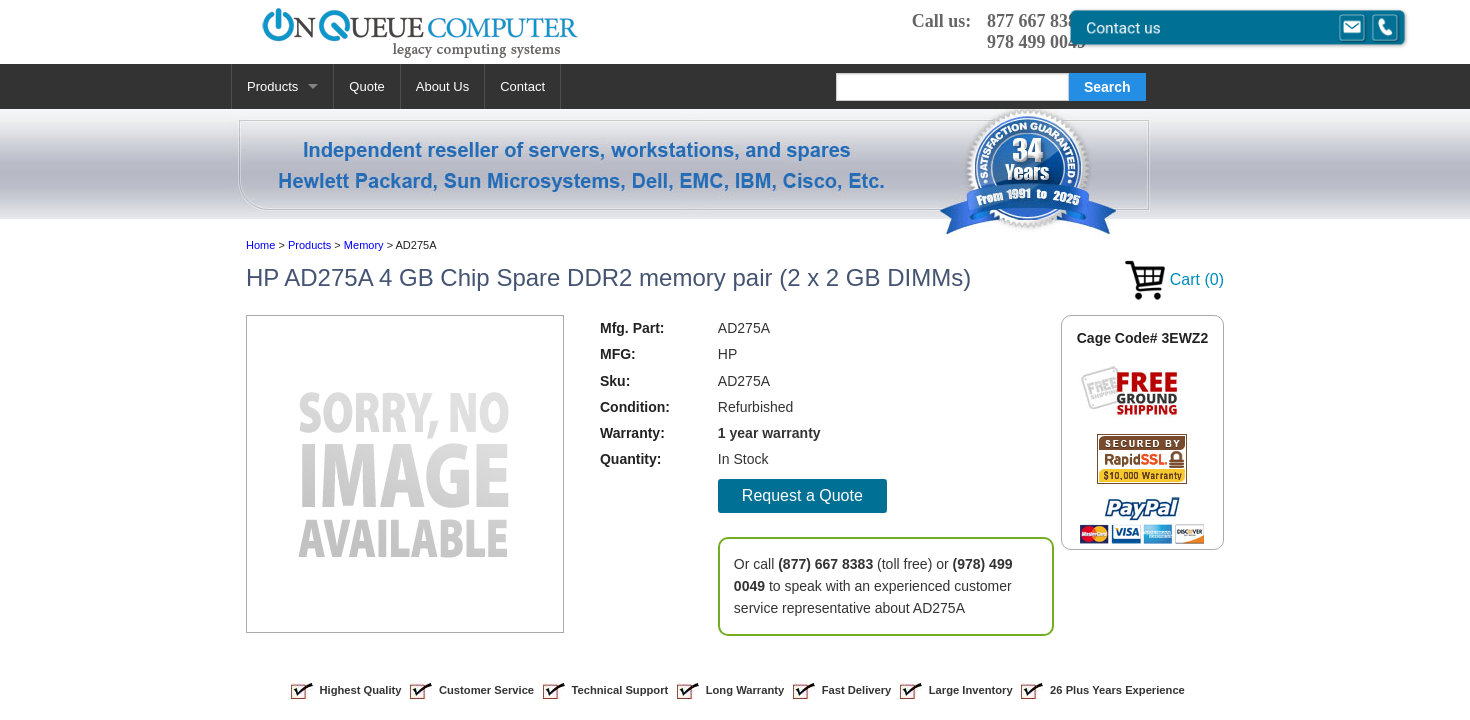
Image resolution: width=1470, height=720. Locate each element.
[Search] (952, 87)
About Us (442, 86)
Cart (1174, 279)
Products (272, 86)
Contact (522, 86)
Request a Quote (802, 495)
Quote (366, 86)
